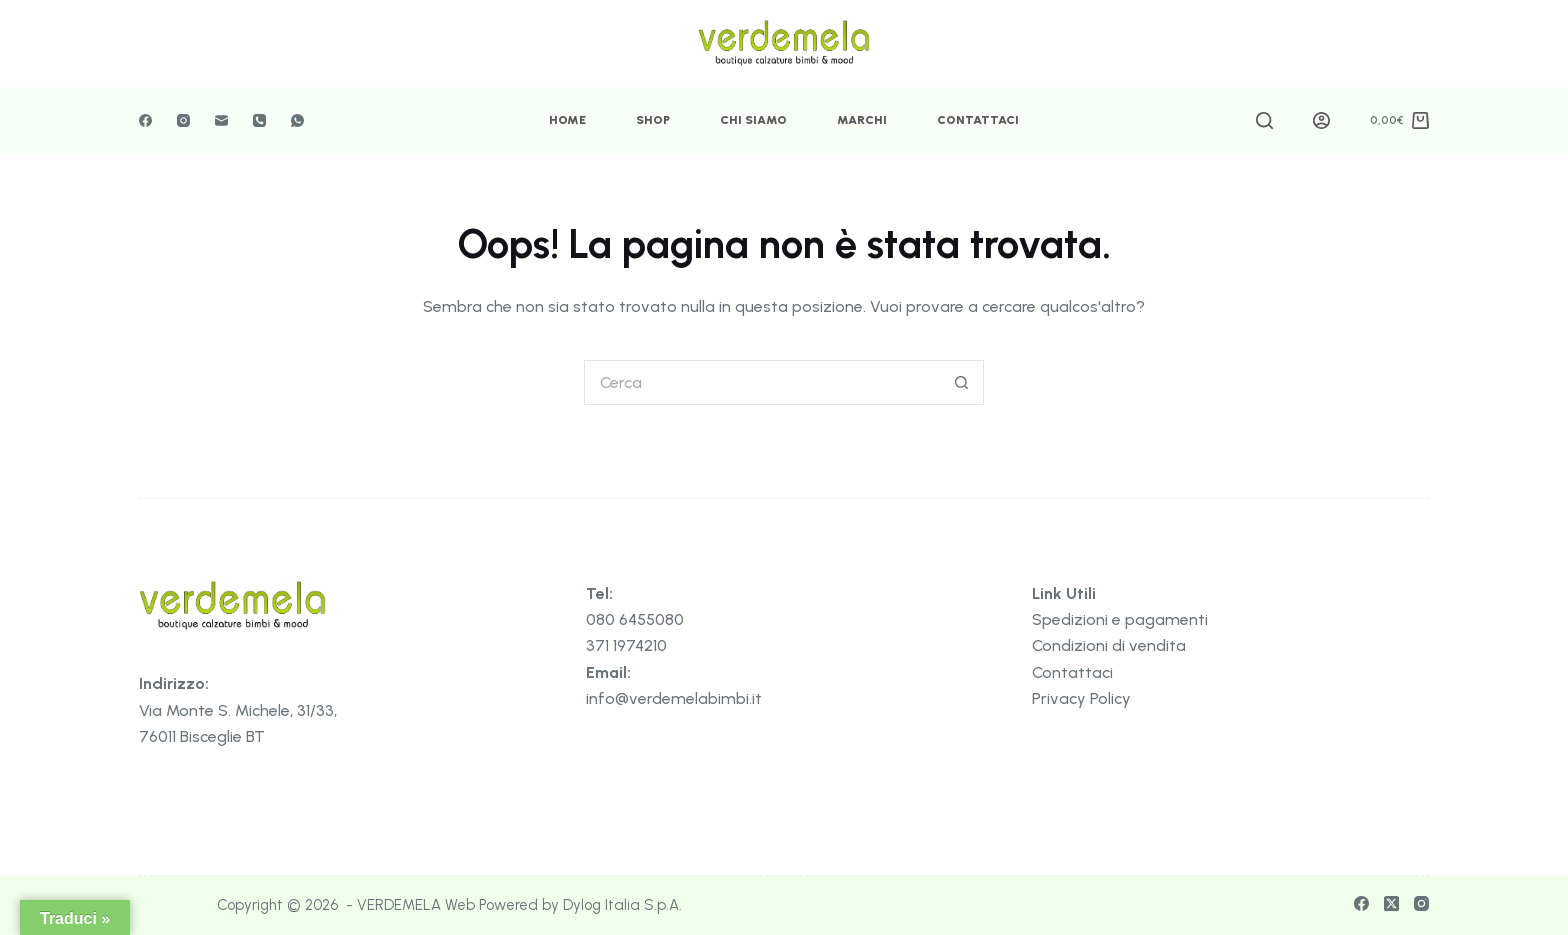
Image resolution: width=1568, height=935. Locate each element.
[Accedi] (1321, 120)
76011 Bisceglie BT (202, 736)
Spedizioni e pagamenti (1120, 619)
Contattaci (978, 120)
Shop (653, 120)
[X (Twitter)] (1391, 903)
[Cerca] (1264, 120)
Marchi (862, 120)
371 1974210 (626, 645)
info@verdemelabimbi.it (674, 698)
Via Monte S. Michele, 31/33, (238, 710)
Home (567, 120)
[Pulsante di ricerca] (961, 382)
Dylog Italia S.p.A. (622, 905)
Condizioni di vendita (1109, 645)
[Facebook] (145, 120)
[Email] (221, 120)
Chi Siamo (753, 120)
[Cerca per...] (761, 382)
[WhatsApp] (297, 120)
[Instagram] (183, 120)
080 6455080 (635, 619)
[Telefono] (259, 120)
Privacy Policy (1081, 698)
